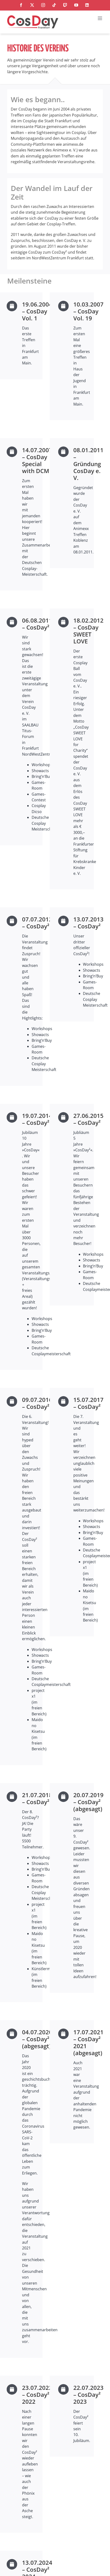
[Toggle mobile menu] (100, 18)
